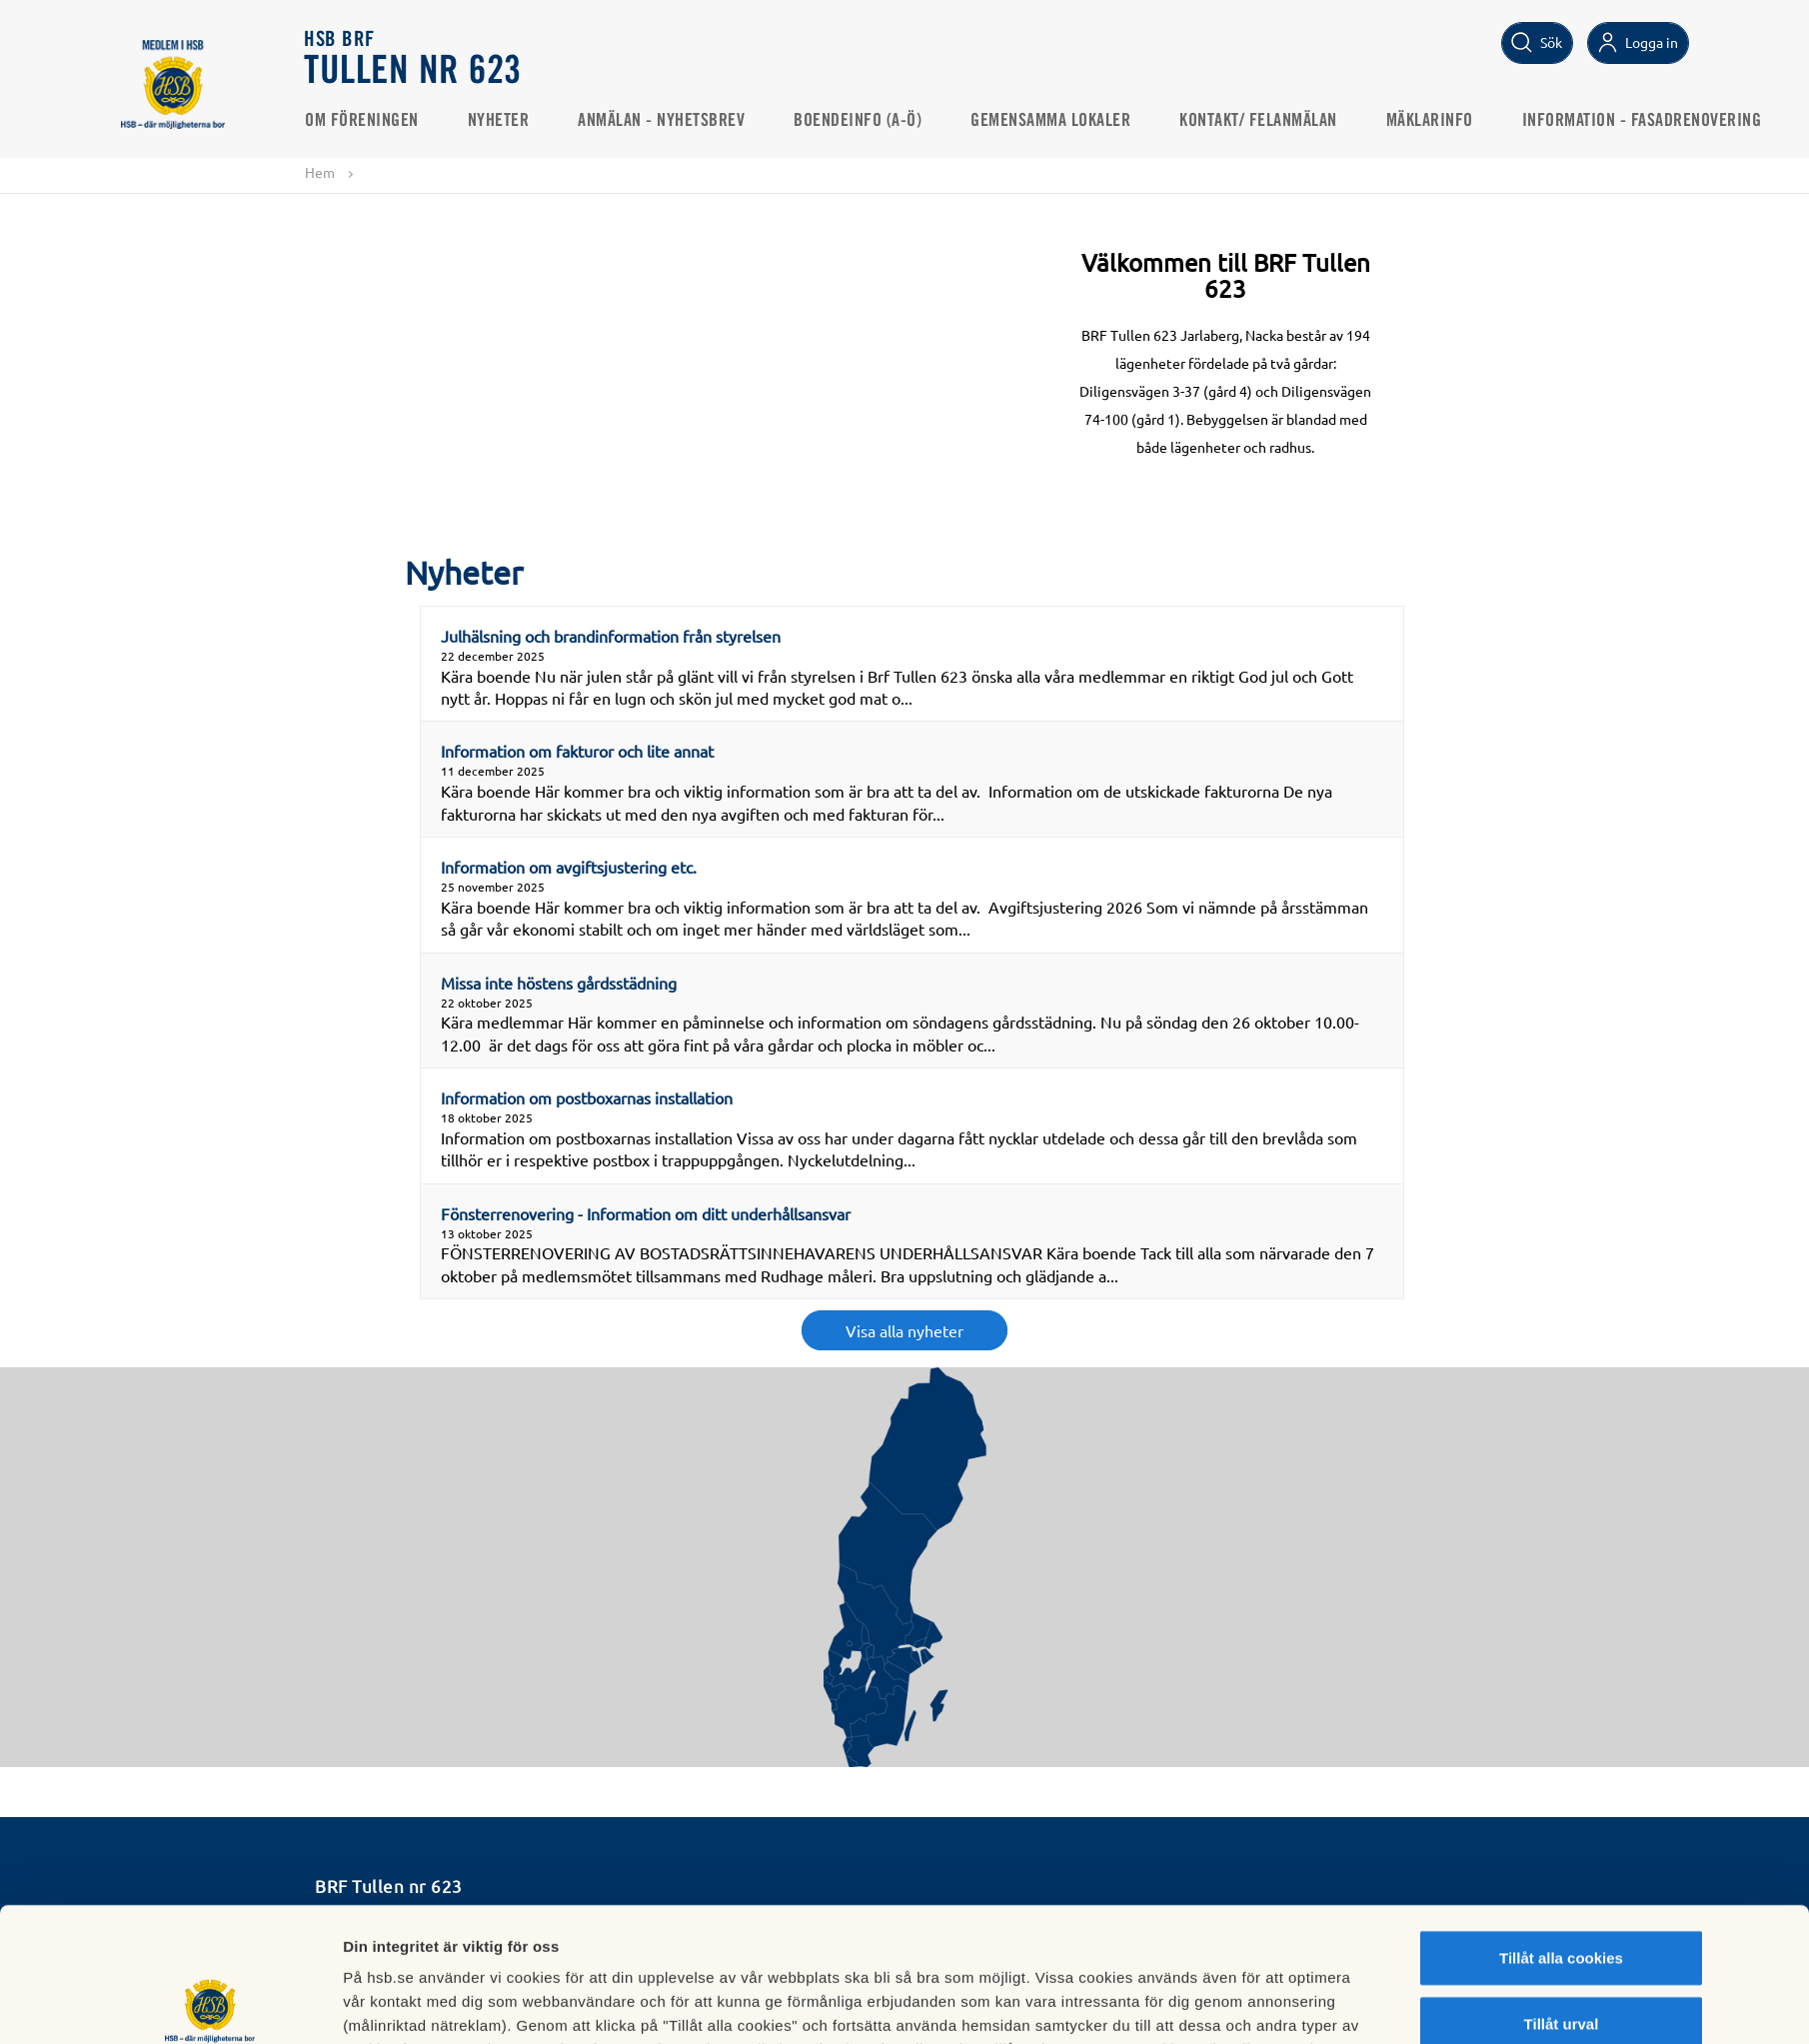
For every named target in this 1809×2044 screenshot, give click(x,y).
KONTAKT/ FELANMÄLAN (1259, 121)
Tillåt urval (1561, 1889)
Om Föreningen (363, 121)
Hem (320, 172)
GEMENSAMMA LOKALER (1051, 121)
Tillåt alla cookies (1561, 1823)
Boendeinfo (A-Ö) (858, 121)
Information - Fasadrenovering (1642, 121)
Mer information (1143, 2004)
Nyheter (499, 121)
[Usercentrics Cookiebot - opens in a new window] (210, 2005)
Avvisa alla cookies (1560, 1954)
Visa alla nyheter (904, 1330)
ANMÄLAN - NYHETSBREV (662, 121)
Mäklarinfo (1429, 121)
